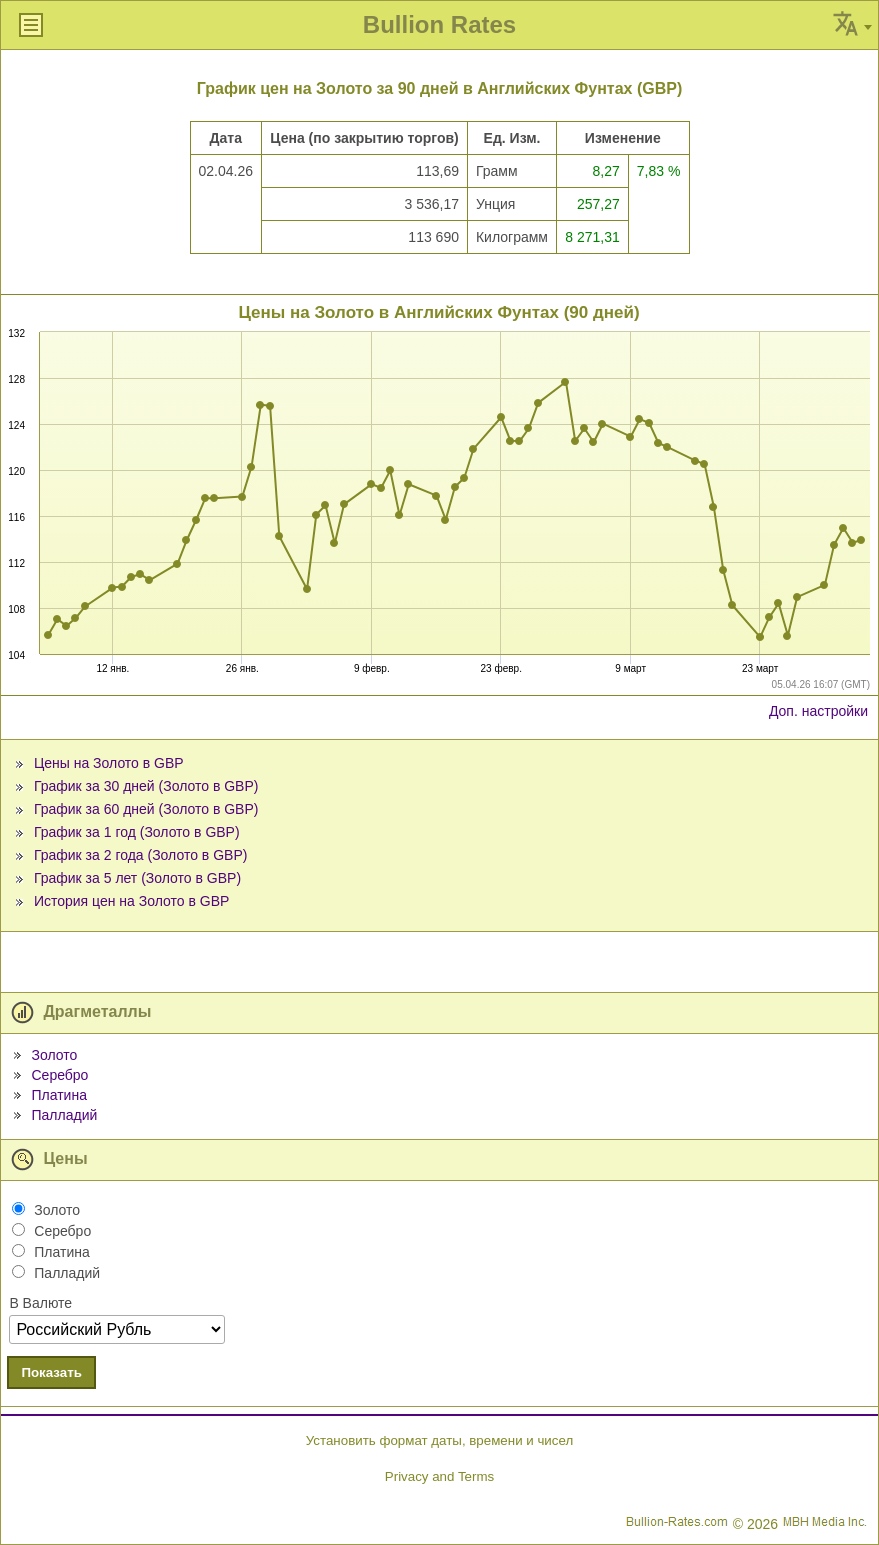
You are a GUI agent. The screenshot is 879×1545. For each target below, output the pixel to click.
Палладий (64, 1115)
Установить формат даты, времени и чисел (439, 1440)
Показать (51, 1372)
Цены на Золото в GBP (109, 763)
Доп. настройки (818, 711)
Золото (54, 1055)
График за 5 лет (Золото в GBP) (137, 878)
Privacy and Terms (439, 1476)
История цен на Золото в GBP (131, 901)
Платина (58, 1095)
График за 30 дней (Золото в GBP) (146, 786)
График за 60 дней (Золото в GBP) (146, 809)
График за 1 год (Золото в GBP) (137, 832)
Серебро (59, 1075)
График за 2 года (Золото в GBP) (141, 855)
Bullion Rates (439, 24)
